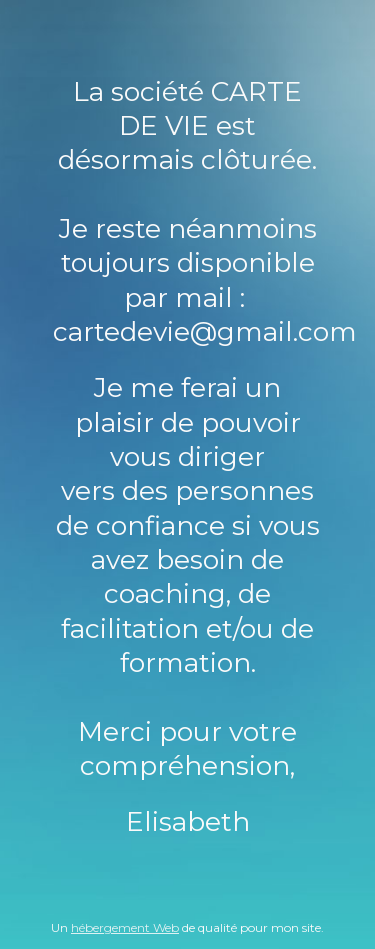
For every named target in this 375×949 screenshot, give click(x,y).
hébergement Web (125, 927)
